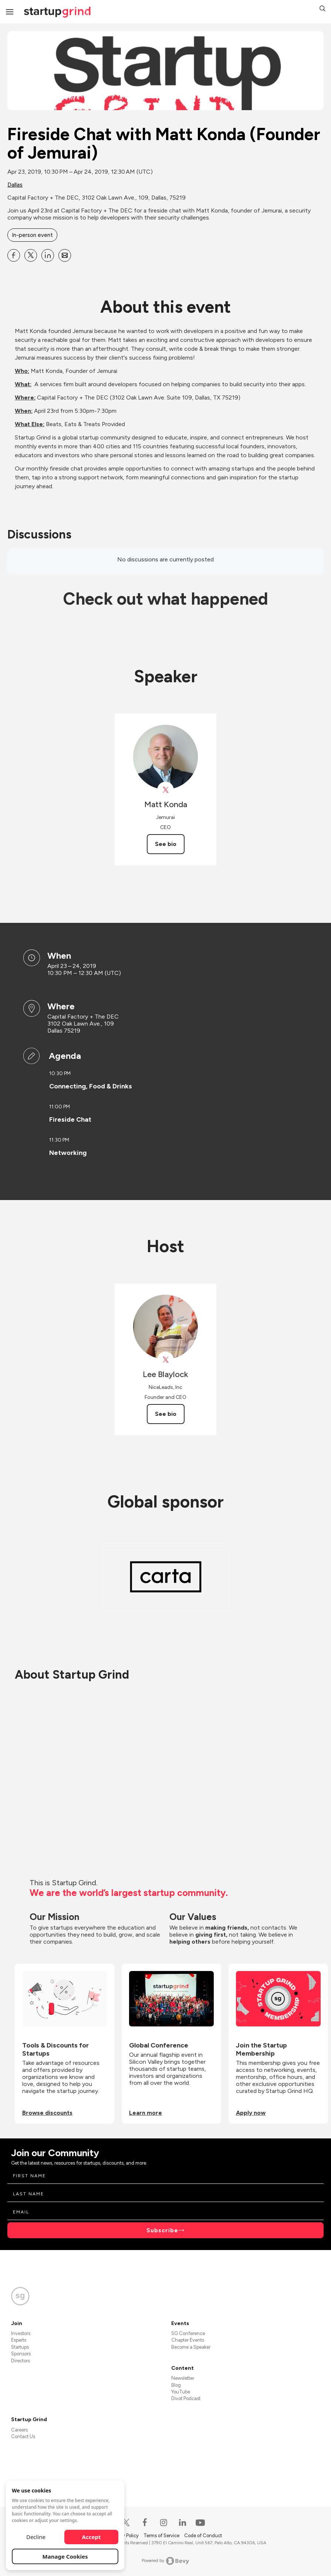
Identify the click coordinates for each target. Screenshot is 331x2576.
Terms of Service (161, 2535)
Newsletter (182, 2378)
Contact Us (23, 2436)
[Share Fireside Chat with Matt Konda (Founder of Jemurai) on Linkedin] (48, 255)
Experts (18, 2340)
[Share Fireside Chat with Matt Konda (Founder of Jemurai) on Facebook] (14, 255)
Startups (20, 2347)
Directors (20, 2360)
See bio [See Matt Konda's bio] (165, 843)
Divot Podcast (185, 2398)
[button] (322, 9)
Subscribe (162, 2230)
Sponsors (21, 2353)
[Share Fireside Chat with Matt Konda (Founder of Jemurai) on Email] (65, 255)
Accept (91, 2537)
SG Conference (188, 2333)
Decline (35, 2537)
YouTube (180, 2392)
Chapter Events (187, 2340)
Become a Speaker (190, 2347)
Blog (176, 2385)
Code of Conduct (203, 2535)
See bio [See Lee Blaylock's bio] (165, 1413)
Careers (19, 2430)
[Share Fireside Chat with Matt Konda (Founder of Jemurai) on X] (31, 255)
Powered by (165, 2561)
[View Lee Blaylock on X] (165, 1360)
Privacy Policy (124, 2535)
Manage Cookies (65, 2556)
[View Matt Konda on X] (165, 790)
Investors (20, 2333)
